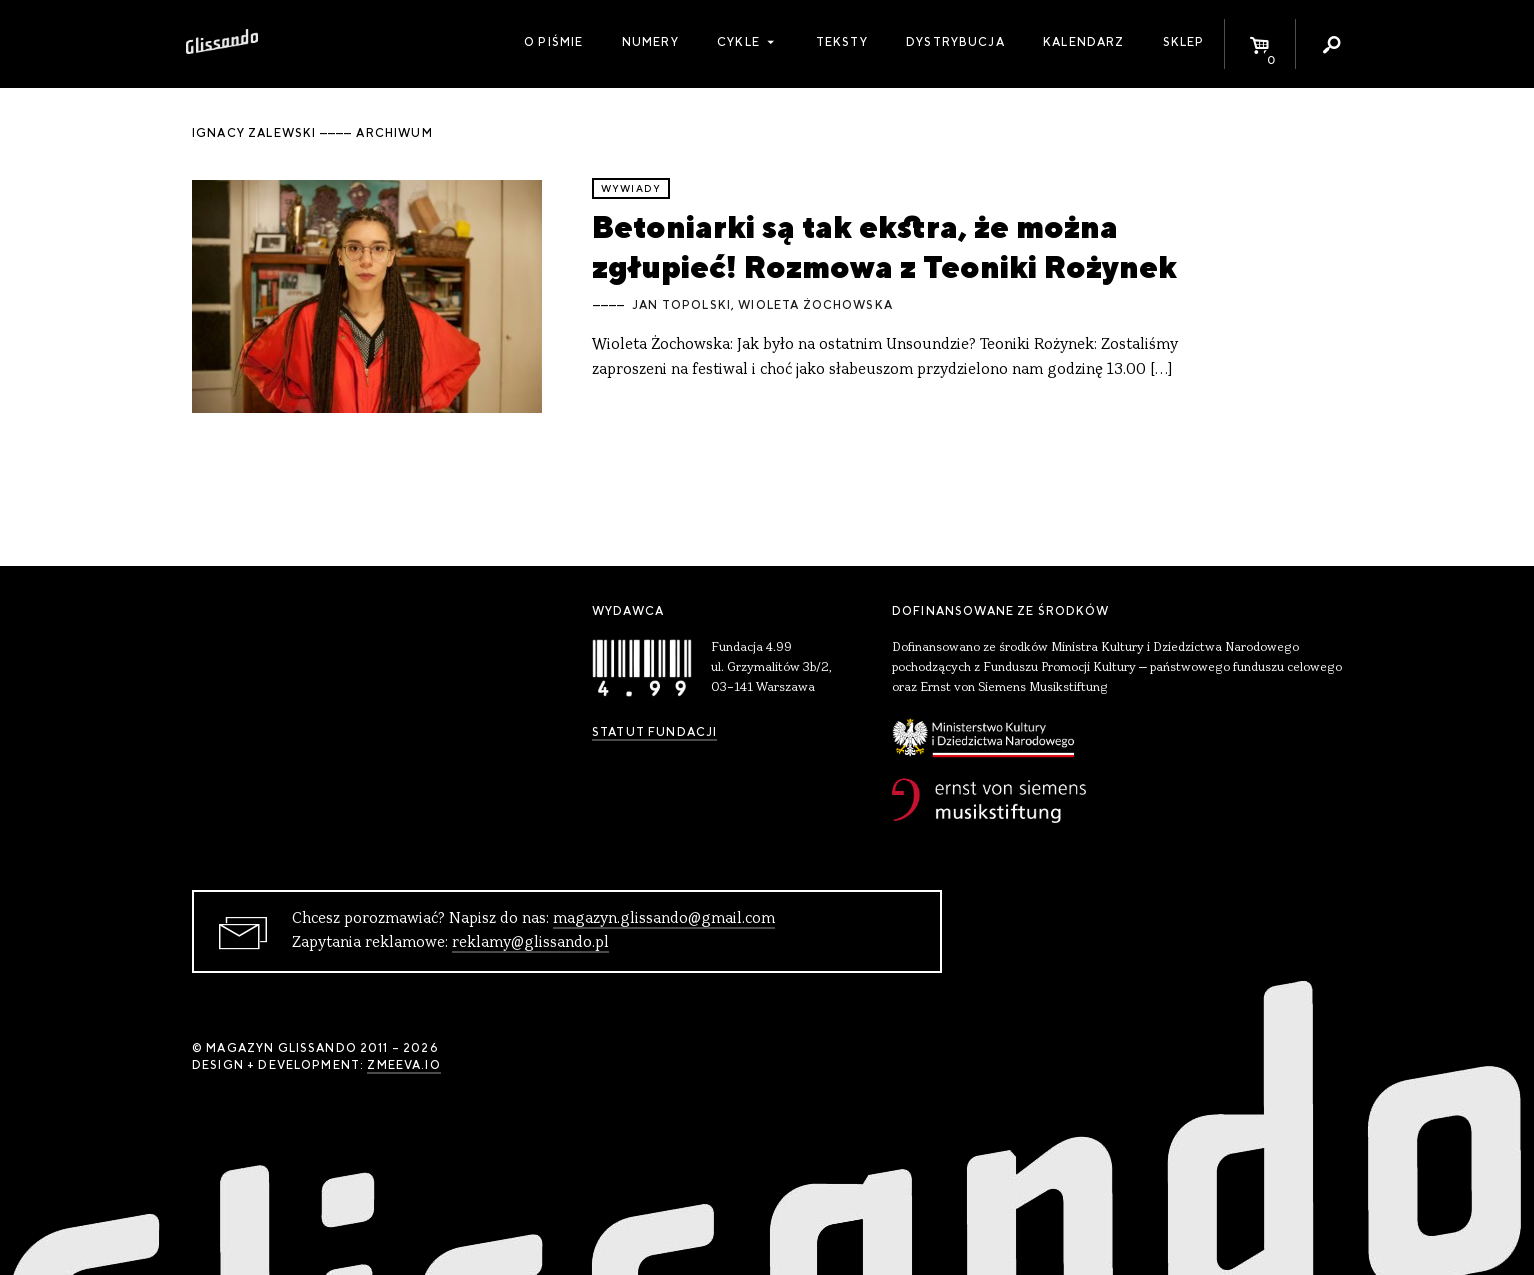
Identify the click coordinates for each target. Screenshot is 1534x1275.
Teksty (842, 42)
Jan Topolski (681, 305)
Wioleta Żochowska (815, 305)
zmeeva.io (403, 1065)
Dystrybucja (955, 42)
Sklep (1184, 42)
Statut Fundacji (654, 732)
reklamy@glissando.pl (530, 943)
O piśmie (553, 42)
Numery (650, 42)
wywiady (631, 188)
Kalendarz (1083, 42)
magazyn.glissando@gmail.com (664, 919)
